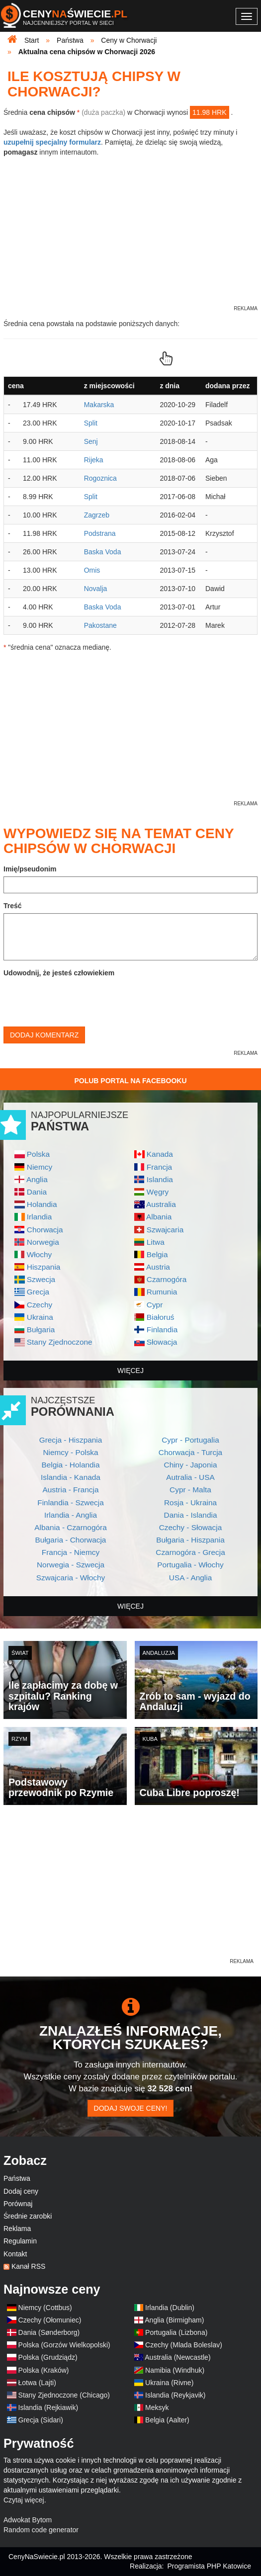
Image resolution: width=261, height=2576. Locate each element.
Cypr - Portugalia (190, 1440)
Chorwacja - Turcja (190, 1452)
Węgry (158, 1192)
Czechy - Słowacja (190, 1527)
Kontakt (15, 2254)
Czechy (39, 1304)
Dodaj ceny (20, 2191)
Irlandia (39, 1216)
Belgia (157, 1254)
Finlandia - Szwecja (70, 1502)
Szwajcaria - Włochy (70, 1577)
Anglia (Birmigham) (174, 2320)
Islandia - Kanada (70, 1477)
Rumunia (162, 1292)
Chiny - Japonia (190, 1464)
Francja (159, 1167)
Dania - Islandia (190, 1515)
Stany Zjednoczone (59, 1342)
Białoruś (160, 1317)
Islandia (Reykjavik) (175, 2395)
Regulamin (20, 2241)
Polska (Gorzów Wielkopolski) (64, 2345)
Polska (38, 1154)
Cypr (155, 1304)
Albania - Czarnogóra (70, 1527)
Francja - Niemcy (70, 1552)
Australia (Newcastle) (177, 2357)
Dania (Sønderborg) (49, 2332)
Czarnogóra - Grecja (190, 1552)
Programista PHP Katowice (209, 2566)
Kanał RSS (28, 2266)
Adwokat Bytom (27, 2520)
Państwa (16, 2178)
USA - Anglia (190, 1577)
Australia (161, 1204)
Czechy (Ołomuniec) (50, 2320)
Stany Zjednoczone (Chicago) (64, 2395)
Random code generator (41, 2530)
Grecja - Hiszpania (70, 1440)
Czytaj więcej (23, 2500)
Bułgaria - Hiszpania (190, 1540)
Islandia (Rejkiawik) (48, 2407)
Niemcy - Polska (70, 1452)
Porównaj (17, 2204)
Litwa (156, 1242)
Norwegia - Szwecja (70, 1564)
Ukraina (40, 1317)
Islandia (160, 1179)
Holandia (42, 1204)
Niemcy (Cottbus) (45, 2308)
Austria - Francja (71, 1489)
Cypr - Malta (190, 1489)
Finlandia (162, 1329)
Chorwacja (45, 1229)
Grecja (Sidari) (40, 2420)
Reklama (17, 2229)
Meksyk (157, 2407)
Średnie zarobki (27, 2216)
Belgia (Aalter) (167, 2420)
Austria (158, 1267)
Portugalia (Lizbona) (176, 2332)
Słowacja (162, 1342)
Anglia (37, 1179)
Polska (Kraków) (43, 2370)
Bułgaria (41, 1329)
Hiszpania (44, 1267)
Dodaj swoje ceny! (131, 2108)
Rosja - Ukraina (190, 1502)
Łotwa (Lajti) (37, 2383)
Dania (37, 1192)
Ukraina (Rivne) (169, 2383)
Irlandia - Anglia (70, 1515)
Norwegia (43, 1242)
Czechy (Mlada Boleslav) (183, 2345)
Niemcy (39, 1167)
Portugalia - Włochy (190, 1564)
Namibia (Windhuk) (174, 2370)
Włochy (39, 1254)
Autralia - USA (190, 1477)
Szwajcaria (165, 1229)
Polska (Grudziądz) (48, 2357)
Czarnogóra (166, 1279)
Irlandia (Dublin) (169, 2308)
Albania (159, 1216)
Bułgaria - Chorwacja (70, 1540)
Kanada (160, 1154)
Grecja (38, 1292)
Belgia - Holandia (70, 1464)
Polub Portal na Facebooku (130, 1081)
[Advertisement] (130, 1887)
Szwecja (41, 1279)
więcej (130, 1370)
